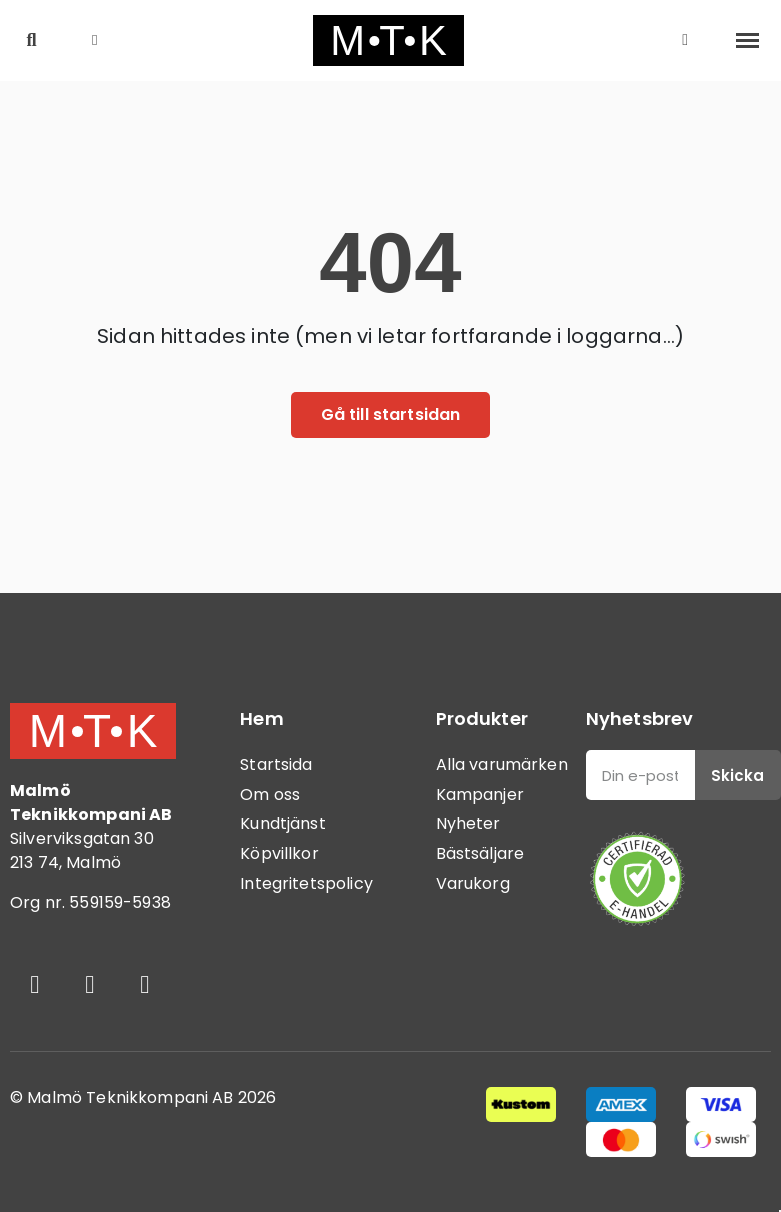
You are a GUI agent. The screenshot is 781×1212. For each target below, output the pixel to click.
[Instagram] (90, 985)
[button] (31, 40)
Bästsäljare (480, 853)
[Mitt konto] (685, 40)
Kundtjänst (283, 823)
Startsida (276, 764)
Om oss (270, 794)
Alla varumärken (502, 764)
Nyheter (468, 823)
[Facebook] (35, 985)
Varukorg (473, 883)
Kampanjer (480, 794)
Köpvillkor (279, 853)
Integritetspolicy (306, 883)
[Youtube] (145, 985)
